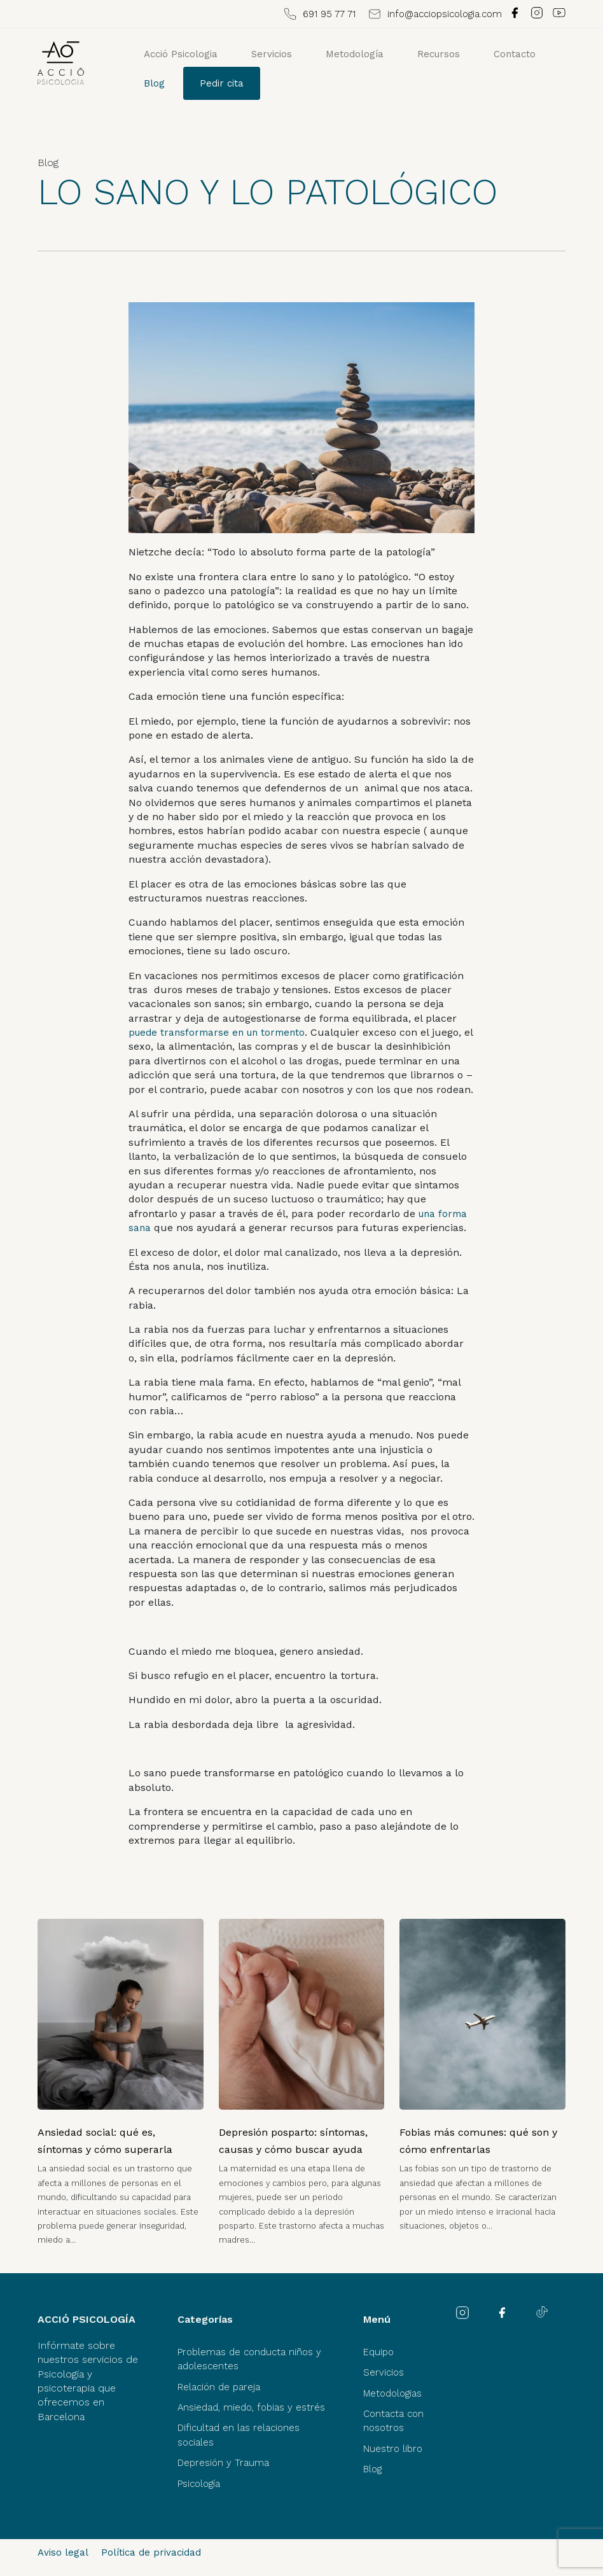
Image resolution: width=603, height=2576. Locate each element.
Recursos (438, 54)
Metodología (355, 54)
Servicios (271, 54)
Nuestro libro (392, 2448)
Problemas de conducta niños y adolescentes (249, 2359)
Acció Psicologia (181, 54)
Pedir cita (222, 83)
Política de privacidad (151, 2552)
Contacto (515, 54)
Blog (154, 83)
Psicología (198, 2483)
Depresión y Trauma (223, 2462)
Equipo (378, 2352)
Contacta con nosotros (393, 2420)
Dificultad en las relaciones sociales (238, 2434)
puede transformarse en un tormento (216, 1032)
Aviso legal (63, 2552)
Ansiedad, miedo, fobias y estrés (251, 2407)
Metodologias (392, 2393)
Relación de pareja (218, 2387)
